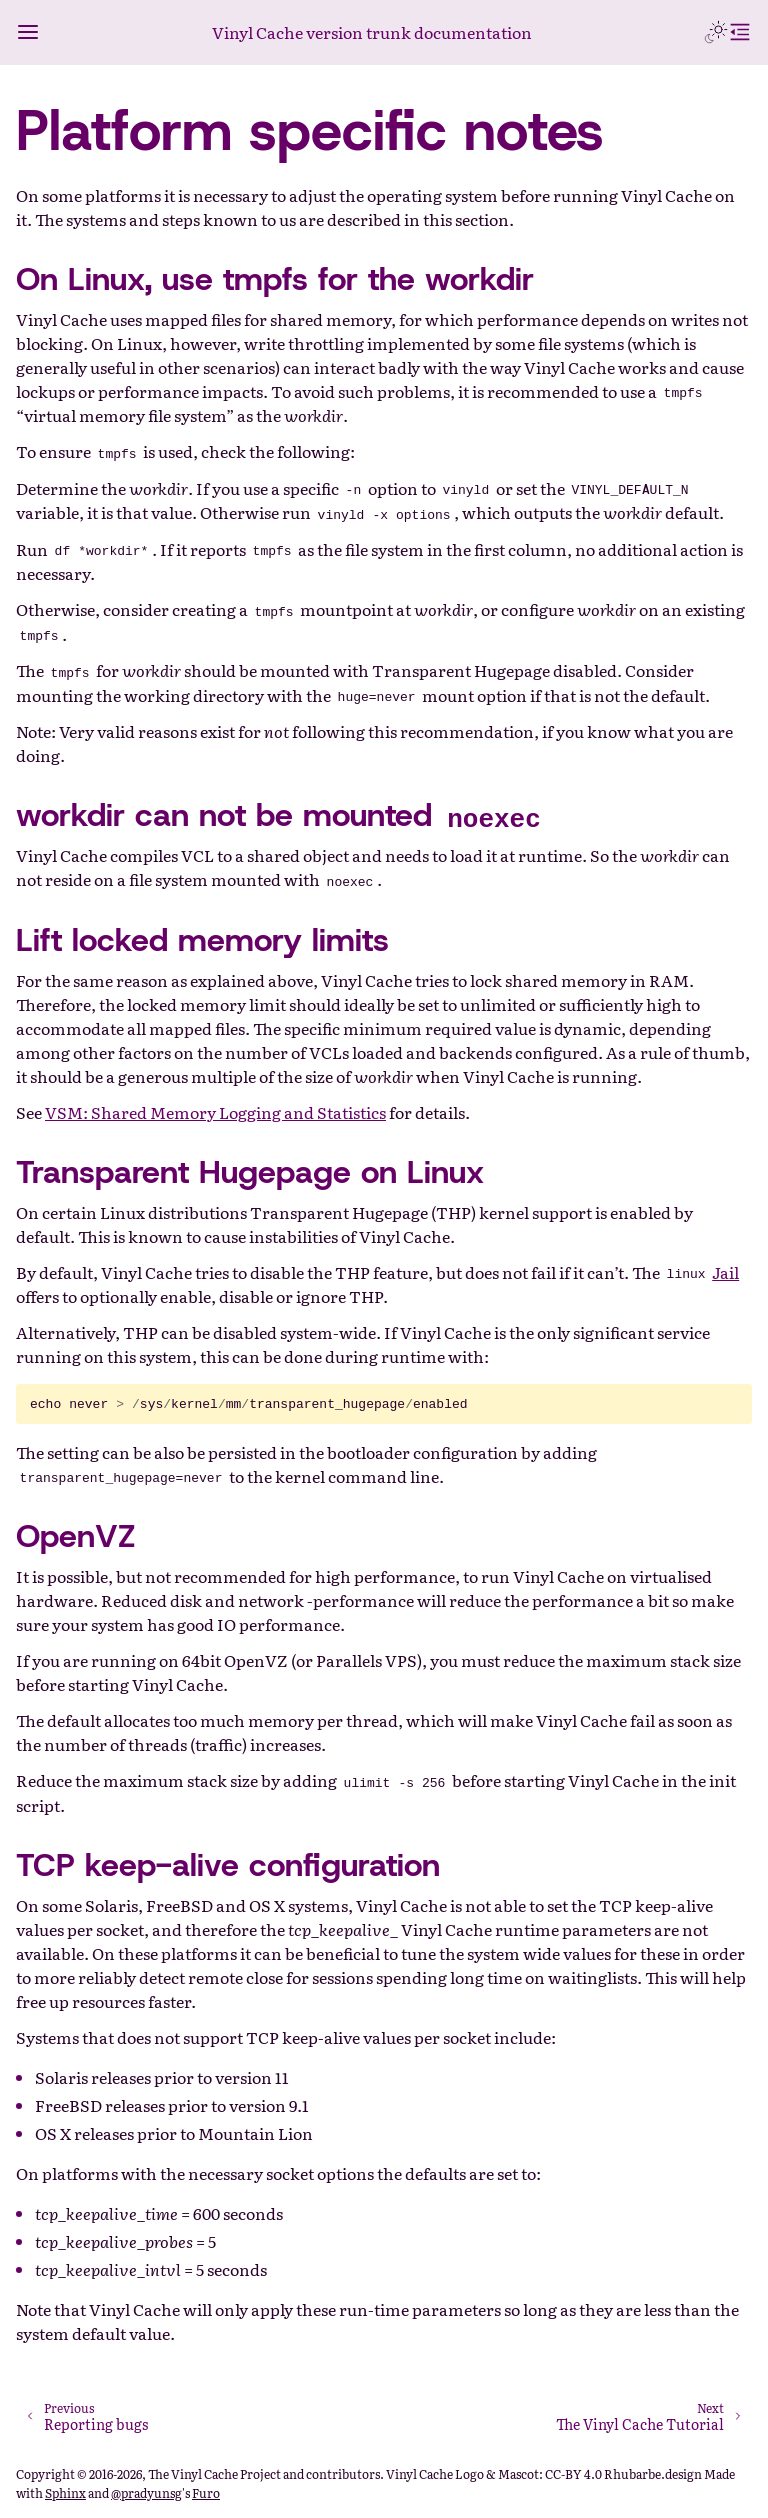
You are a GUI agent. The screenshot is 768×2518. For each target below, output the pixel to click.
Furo (206, 2493)
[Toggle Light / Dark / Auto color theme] (716, 32)
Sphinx (65, 2493)
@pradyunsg (146, 2493)
